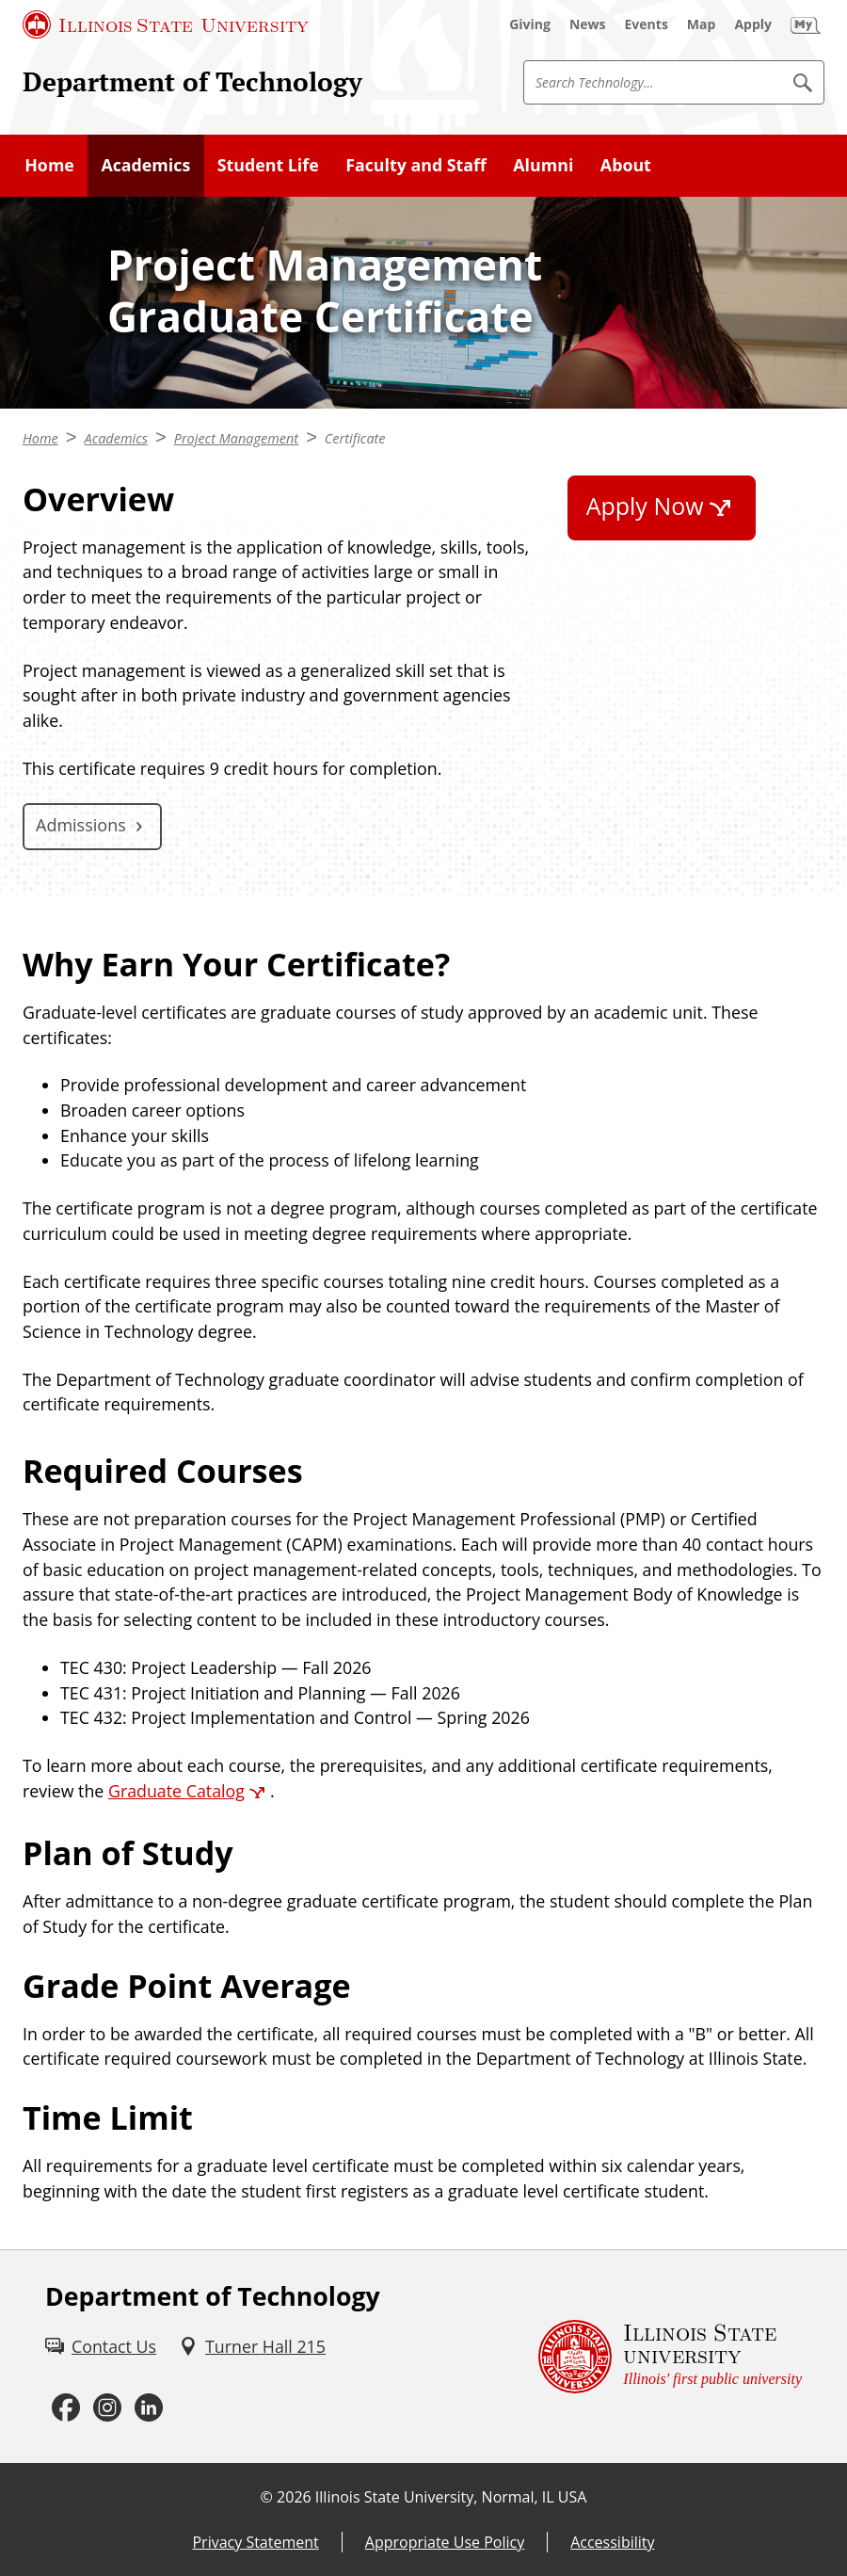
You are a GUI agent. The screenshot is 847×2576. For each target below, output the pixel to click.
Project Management (236, 438)
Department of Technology (192, 81)
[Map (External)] (701, 24)
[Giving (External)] (529, 24)
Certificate (355, 438)
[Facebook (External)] (66, 2407)
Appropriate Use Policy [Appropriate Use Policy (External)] (444, 2542)
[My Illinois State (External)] (805, 24)
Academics (145, 164)
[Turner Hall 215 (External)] (252, 2346)
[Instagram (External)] (107, 2407)
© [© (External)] (267, 2497)
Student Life (268, 164)
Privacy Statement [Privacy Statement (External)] (255, 2542)
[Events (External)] (646, 24)
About (625, 164)
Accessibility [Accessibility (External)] (612, 2542)
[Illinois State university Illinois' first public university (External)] (670, 2357)
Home (49, 164)
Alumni (543, 164)
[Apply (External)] (752, 24)
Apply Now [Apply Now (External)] (645, 506)
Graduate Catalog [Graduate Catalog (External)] (176, 1790)
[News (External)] (588, 24)
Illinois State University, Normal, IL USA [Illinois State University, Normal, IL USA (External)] (451, 2497)
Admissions (81, 824)
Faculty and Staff (416, 164)
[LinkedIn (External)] (148, 2407)
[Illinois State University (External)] (166, 24)
